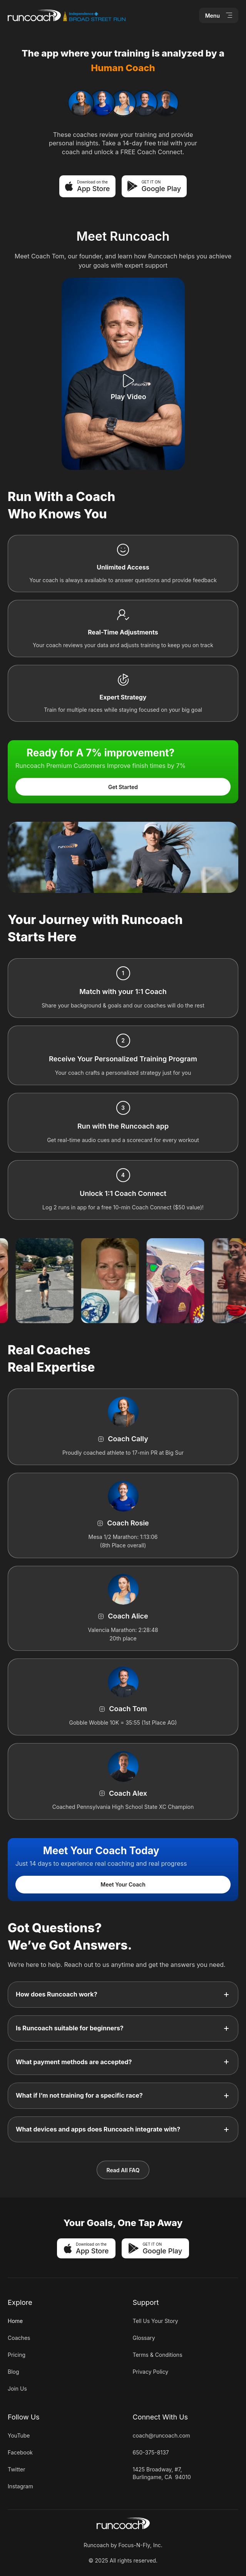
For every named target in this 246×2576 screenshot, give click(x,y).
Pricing (16, 2354)
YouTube (19, 2435)
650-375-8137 (151, 2452)
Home (15, 2321)
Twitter (16, 2469)
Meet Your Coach (122, 1884)
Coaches (19, 2338)
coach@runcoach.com (161, 2435)
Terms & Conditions (157, 2354)
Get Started (123, 787)
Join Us (17, 2388)
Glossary (144, 2338)
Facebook (20, 2452)
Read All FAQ (122, 2170)
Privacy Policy (151, 2371)
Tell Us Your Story (155, 2321)
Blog (13, 2371)
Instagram (20, 2486)
